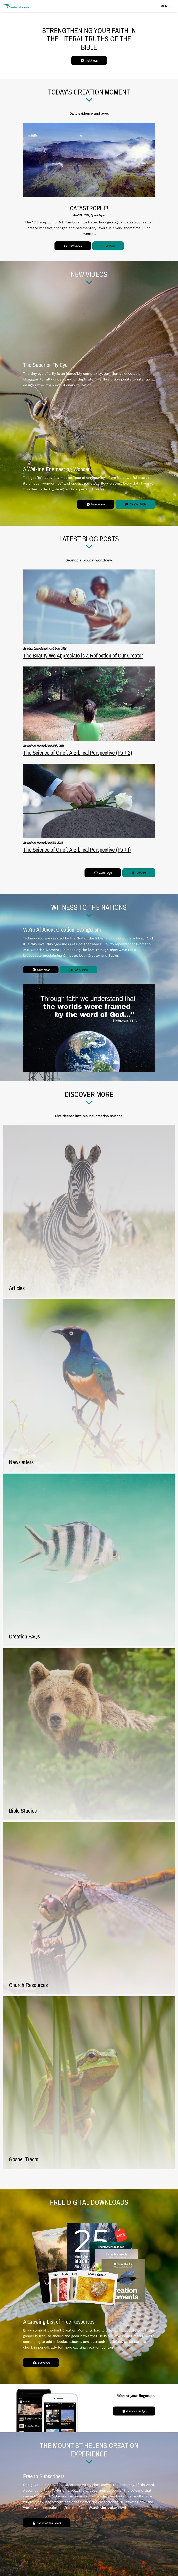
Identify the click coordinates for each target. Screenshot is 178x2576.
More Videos (96, 504)
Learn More (41, 970)
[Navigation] (167, 6)
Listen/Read (73, 246)
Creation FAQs (135, 504)
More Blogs (103, 873)
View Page (41, 2363)
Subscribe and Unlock (47, 2523)
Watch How (89, 60)
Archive (108, 246)
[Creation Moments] (16, 6)
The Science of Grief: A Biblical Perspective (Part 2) (77, 752)
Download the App (134, 2411)
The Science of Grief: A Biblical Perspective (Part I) (77, 849)
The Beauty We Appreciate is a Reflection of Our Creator (83, 655)
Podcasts (139, 873)
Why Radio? (79, 970)
